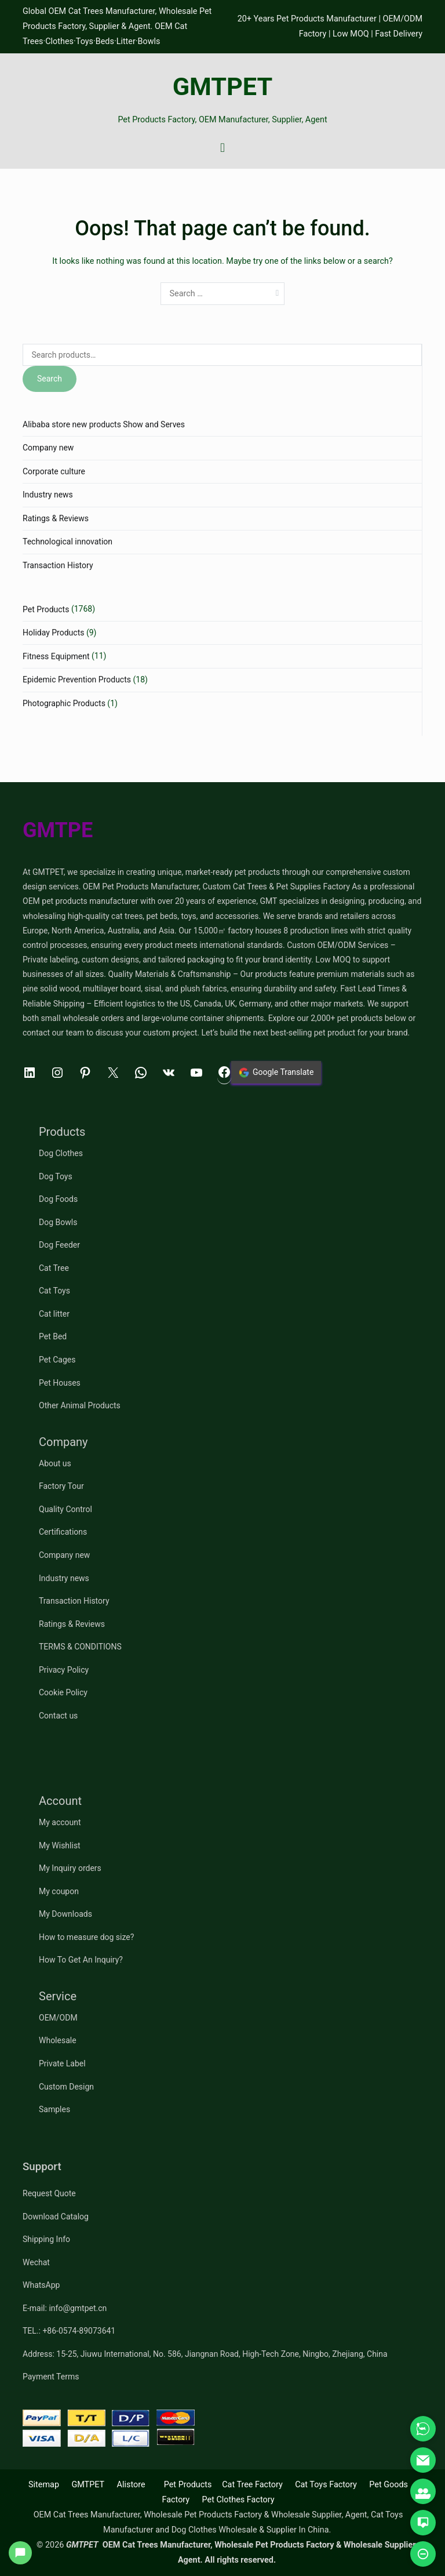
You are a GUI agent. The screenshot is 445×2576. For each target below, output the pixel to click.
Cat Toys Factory (326, 2485)
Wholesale (57, 2040)
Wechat (36, 2262)
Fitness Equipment (56, 656)
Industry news (48, 494)
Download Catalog (56, 2216)
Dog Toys (55, 1176)
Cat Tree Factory (252, 2485)
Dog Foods (58, 1199)
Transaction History (58, 565)
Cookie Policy (63, 1692)
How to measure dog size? (86, 1937)
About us (55, 1463)
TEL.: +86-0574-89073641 (69, 2330)
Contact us (58, 1715)
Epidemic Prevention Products (77, 679)
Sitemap (43, 2485)
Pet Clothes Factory (238, 2500)
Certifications (63, 1531)
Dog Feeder (59, 1244)
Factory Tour (61, 1486)
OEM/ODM (58, 2017)
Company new (48, 447)
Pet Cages (57, 1359)
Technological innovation (67, 541)
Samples (54, 2109)
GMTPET (223, 86)
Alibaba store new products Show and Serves (104, 424)
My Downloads (65, 1914)
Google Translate (276, 1072)
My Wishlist (60, 1845)
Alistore (131, 2485)
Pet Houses (60, 1382)
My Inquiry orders (70, 1868)
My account (60, 1822)
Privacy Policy (64, 1669)
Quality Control (65, 1509)
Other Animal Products (80, 1405)
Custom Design (66, 2086)
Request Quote (49, 2193)
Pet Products (46, 609)
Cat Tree (54, 1268)
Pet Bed (53, 1336)
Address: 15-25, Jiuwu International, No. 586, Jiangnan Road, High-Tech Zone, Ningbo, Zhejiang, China (205, 2354)
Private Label (62, 2063)
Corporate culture (54, 471)
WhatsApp (41, 2285)
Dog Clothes (61, 1153)
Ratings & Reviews (56, 518)
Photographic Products (64, 703)
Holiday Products (53, 632)
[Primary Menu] (223, 148)
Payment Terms (51, 2376)
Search (49, 378)
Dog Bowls (58, 1222)
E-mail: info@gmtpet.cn (65, 2308)
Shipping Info (46, 2239)
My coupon (59, 1891)
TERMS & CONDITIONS (80, 1646)
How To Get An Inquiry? (81, 1959)
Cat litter (54, 1313)
